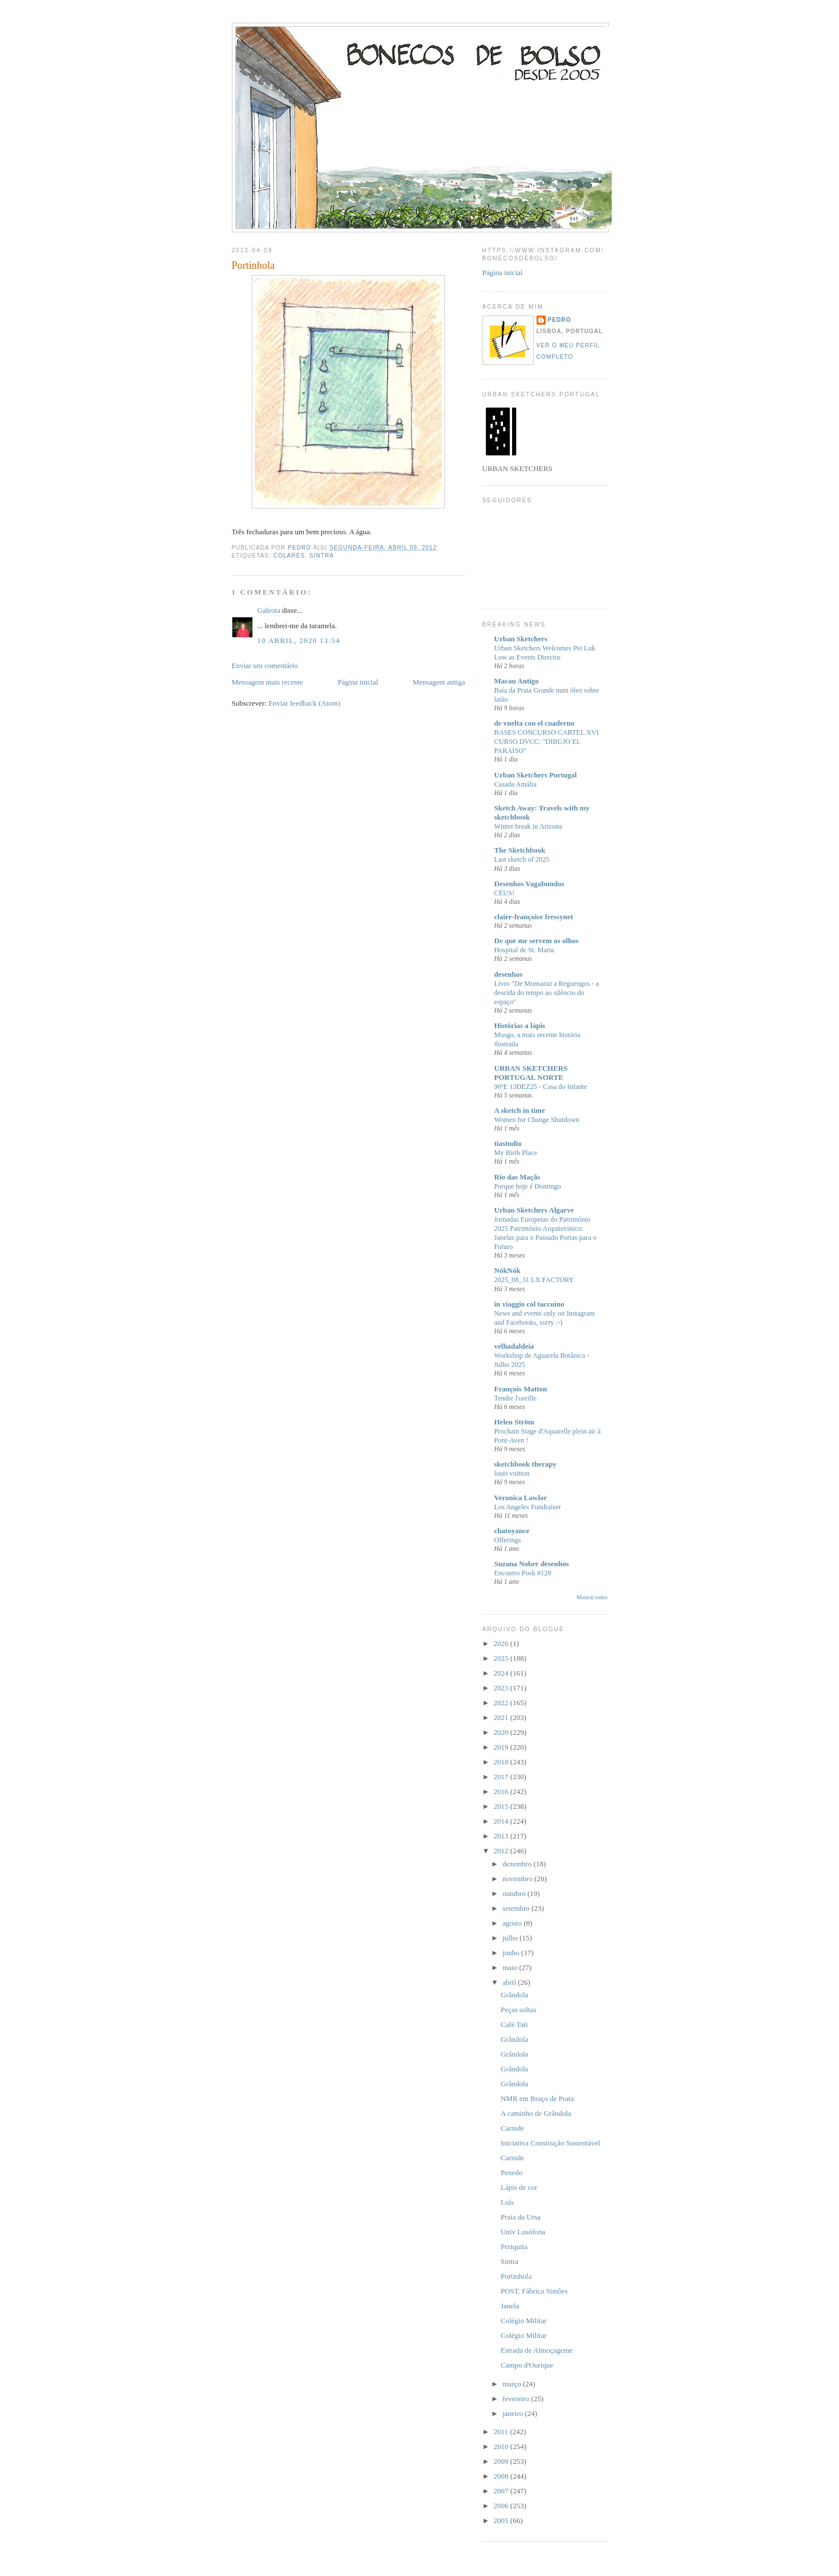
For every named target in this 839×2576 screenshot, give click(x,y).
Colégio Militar (524, 2320)
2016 (502, 1791)
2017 (502, 1776)
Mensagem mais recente (268, 682)
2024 (502, 1673)
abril (510, 1982)
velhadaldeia (514, 1346)
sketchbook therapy (525, 1464)
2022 (502, 1702)
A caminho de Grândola (536, 2113)
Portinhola (516, 2276)
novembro (518, 1878)
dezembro (518, 1864)
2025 (502, 1658)
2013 (502, 1836)
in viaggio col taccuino (529, 1304)
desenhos (508, 974)
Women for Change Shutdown (537, 1120)
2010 (502, 2446)
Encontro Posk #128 (522, 1573)
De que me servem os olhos (536, 940)
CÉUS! (504, 893)
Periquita (514, 2246)
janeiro (513, 2413)
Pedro (559, 320)
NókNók (507, 1270)
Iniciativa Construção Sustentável (550, 2143)
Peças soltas (518, 2009)
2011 (502, 2431)
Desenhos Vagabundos (529, 883)
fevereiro (516, 2398)
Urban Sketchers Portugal (535, 775)
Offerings (507, 1540)
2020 (502, 1732)
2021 (502, 1717)
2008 (502, 2476)
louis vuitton (512, 1473)
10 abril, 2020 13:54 (299, 640)
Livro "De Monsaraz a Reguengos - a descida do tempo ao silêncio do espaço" (546, 993)
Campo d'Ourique (527, 2365)
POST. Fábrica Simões (534, 2291)
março (512, 2384)
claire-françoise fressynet (534, 916)
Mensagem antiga (438, 682)
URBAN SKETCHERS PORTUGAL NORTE (531, 1073)
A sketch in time (519, 1110)
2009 (502, 2461)
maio (510, 1967)
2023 (502, 1688)
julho (510, 1938)
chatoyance (512, 1530)
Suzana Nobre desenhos (531, 1563)
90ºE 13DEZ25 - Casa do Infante (540, 1087)
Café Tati (514, 2024)
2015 (502, 1806)
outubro (514, 1893)
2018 (502, 1762)
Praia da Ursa (521, 2217)
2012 (502, 1850)
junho (511, 1952)
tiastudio (508, 1143)
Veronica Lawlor (520, 1497)
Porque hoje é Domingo (528, 1186)
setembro (516, 1908)
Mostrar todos (591, 1597)
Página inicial (358, 682)
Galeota (268, 610)
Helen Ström (514, 1422)
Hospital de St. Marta (524, 950)
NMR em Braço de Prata (537, 2098)
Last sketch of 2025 (522, 859)
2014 (502, 1821)
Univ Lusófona (523, 2231)
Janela (510, 2305)
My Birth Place (515, 1153)
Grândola (514, 1995)
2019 (502, 1747)
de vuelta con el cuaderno (534, 723)
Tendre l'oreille (515, 1398)
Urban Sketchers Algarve (534, 1210)
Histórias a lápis (520, 1025)
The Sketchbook (520, 850)
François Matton (520, 1389)
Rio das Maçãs (517, 1177)
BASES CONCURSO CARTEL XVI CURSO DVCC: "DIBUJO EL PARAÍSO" (546, 741)
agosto (512, 1923)
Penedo (511, 2172)
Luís (507, 2202)
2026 (502, 1643)
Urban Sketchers (521, 638)
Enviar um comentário (265, 665)
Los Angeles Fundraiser (527, 1507)
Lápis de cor (519, 2187)
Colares (289, 555)
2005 (502, 2520)
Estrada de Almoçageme (536, 2350)
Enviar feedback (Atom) (304, 703)
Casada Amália (515, 784)
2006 (502, 2505)
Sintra (321, 555)
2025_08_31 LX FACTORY (534, 1280)
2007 (502, 2491)
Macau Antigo (516, 681)
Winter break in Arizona (528, 826)
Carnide (512, 2128)
